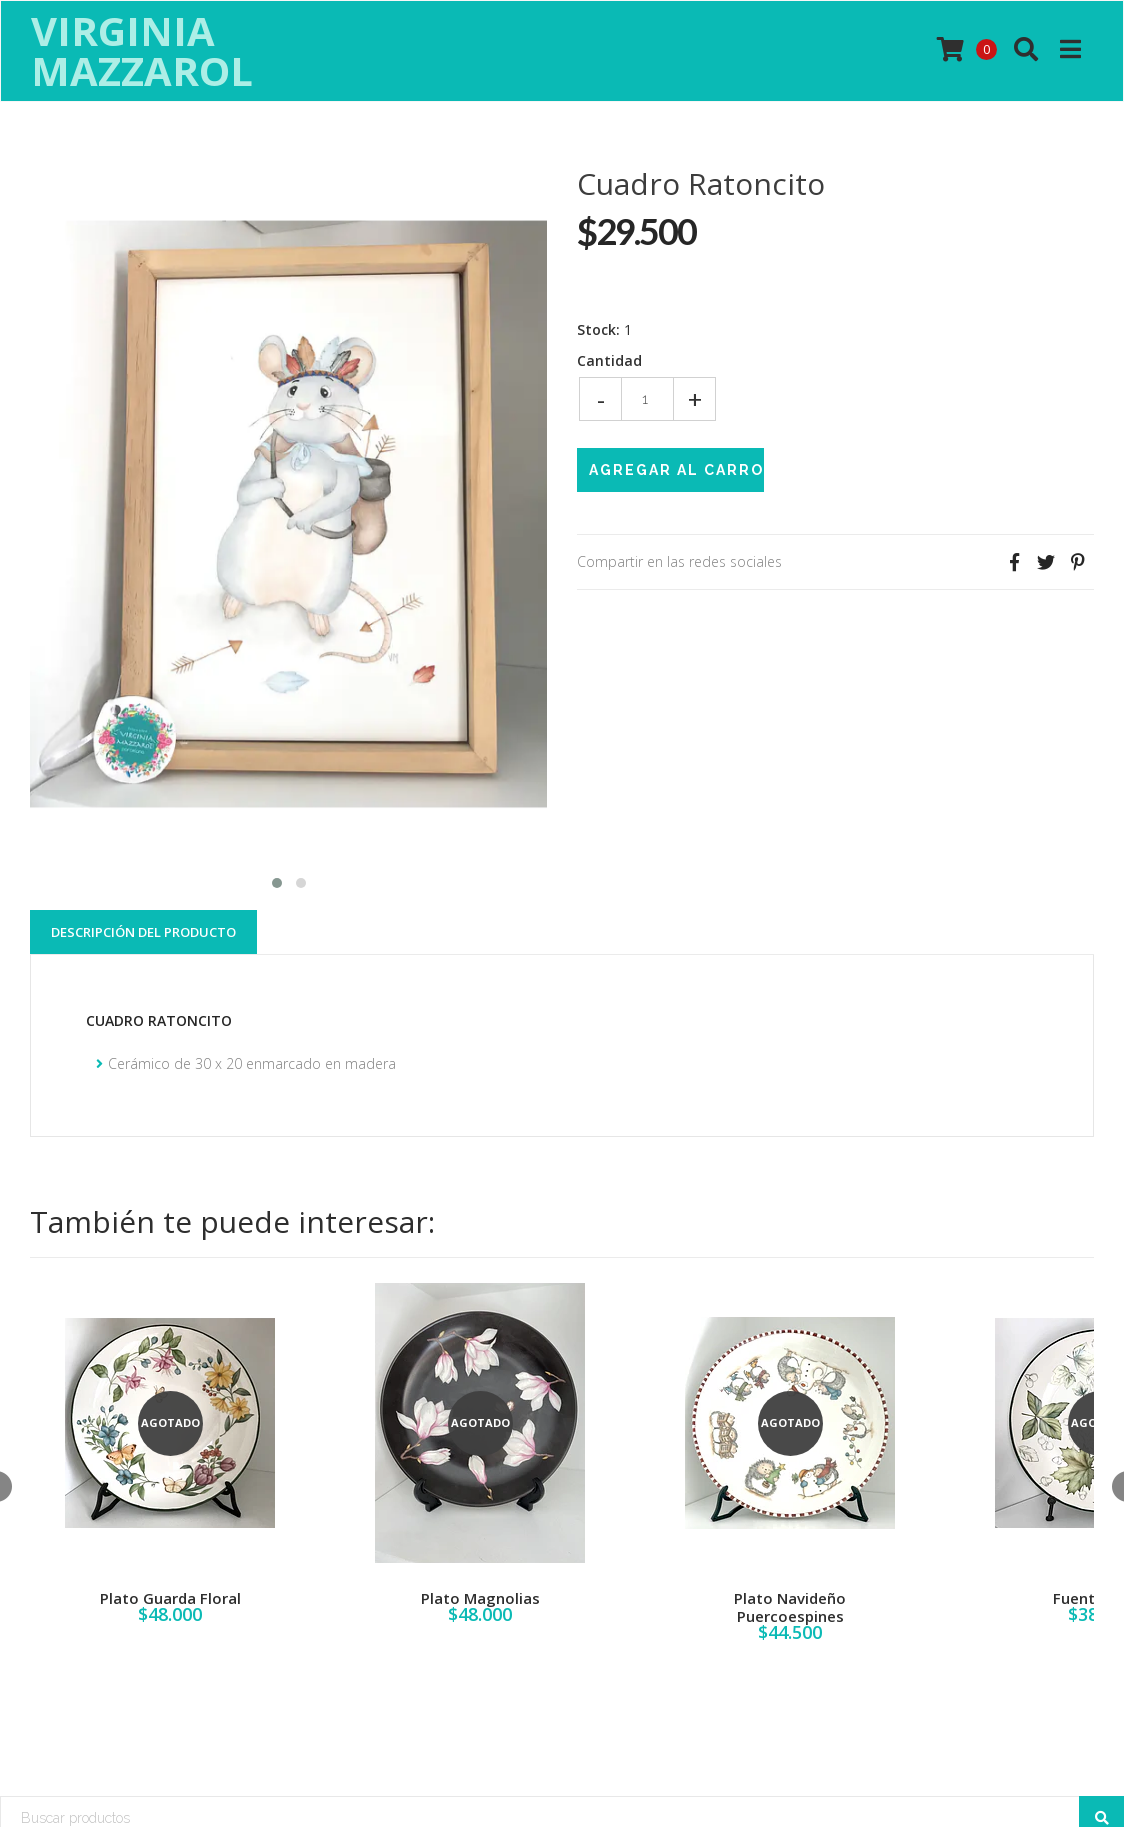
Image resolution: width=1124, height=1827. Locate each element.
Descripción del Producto (143, 932)
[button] (277, 880)
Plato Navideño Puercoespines (790, 1607)
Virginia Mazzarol (142, 51)
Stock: (598, 330)
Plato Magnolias (480, 1598)
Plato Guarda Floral (170, 1598)
